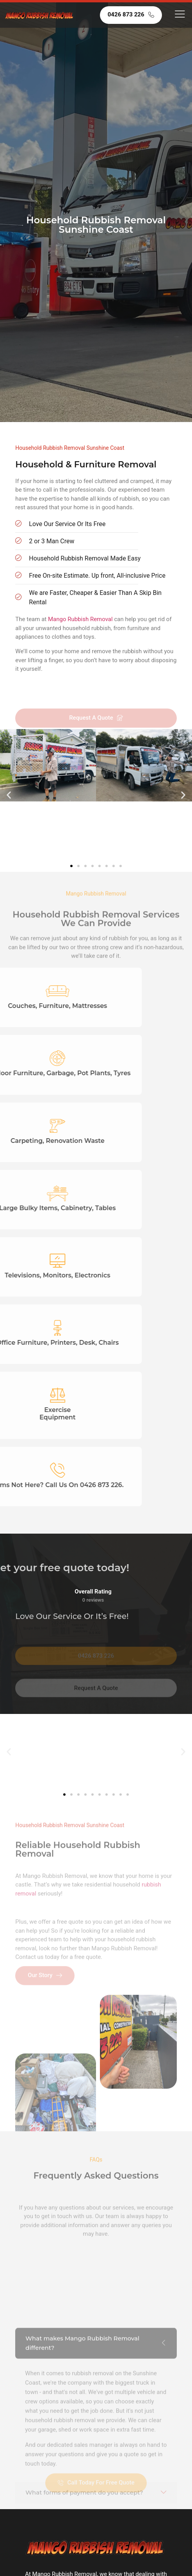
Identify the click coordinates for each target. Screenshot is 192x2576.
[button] (9, 794)
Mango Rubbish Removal (80, 619)
